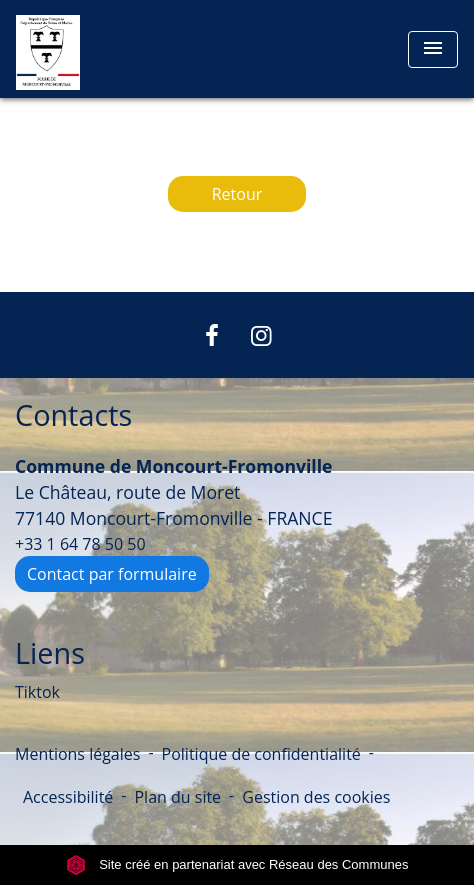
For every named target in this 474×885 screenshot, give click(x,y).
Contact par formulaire (112, 574)
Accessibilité (68, 797)
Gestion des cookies (316, 797)
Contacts (73, 415)
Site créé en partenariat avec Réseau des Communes (237, 864)
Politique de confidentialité (261, 754)
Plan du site (177, 797)
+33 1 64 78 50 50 (80, 544)
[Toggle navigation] (433, 49)
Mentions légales (77, 754)
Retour (237, 194)
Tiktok (37, 692)
